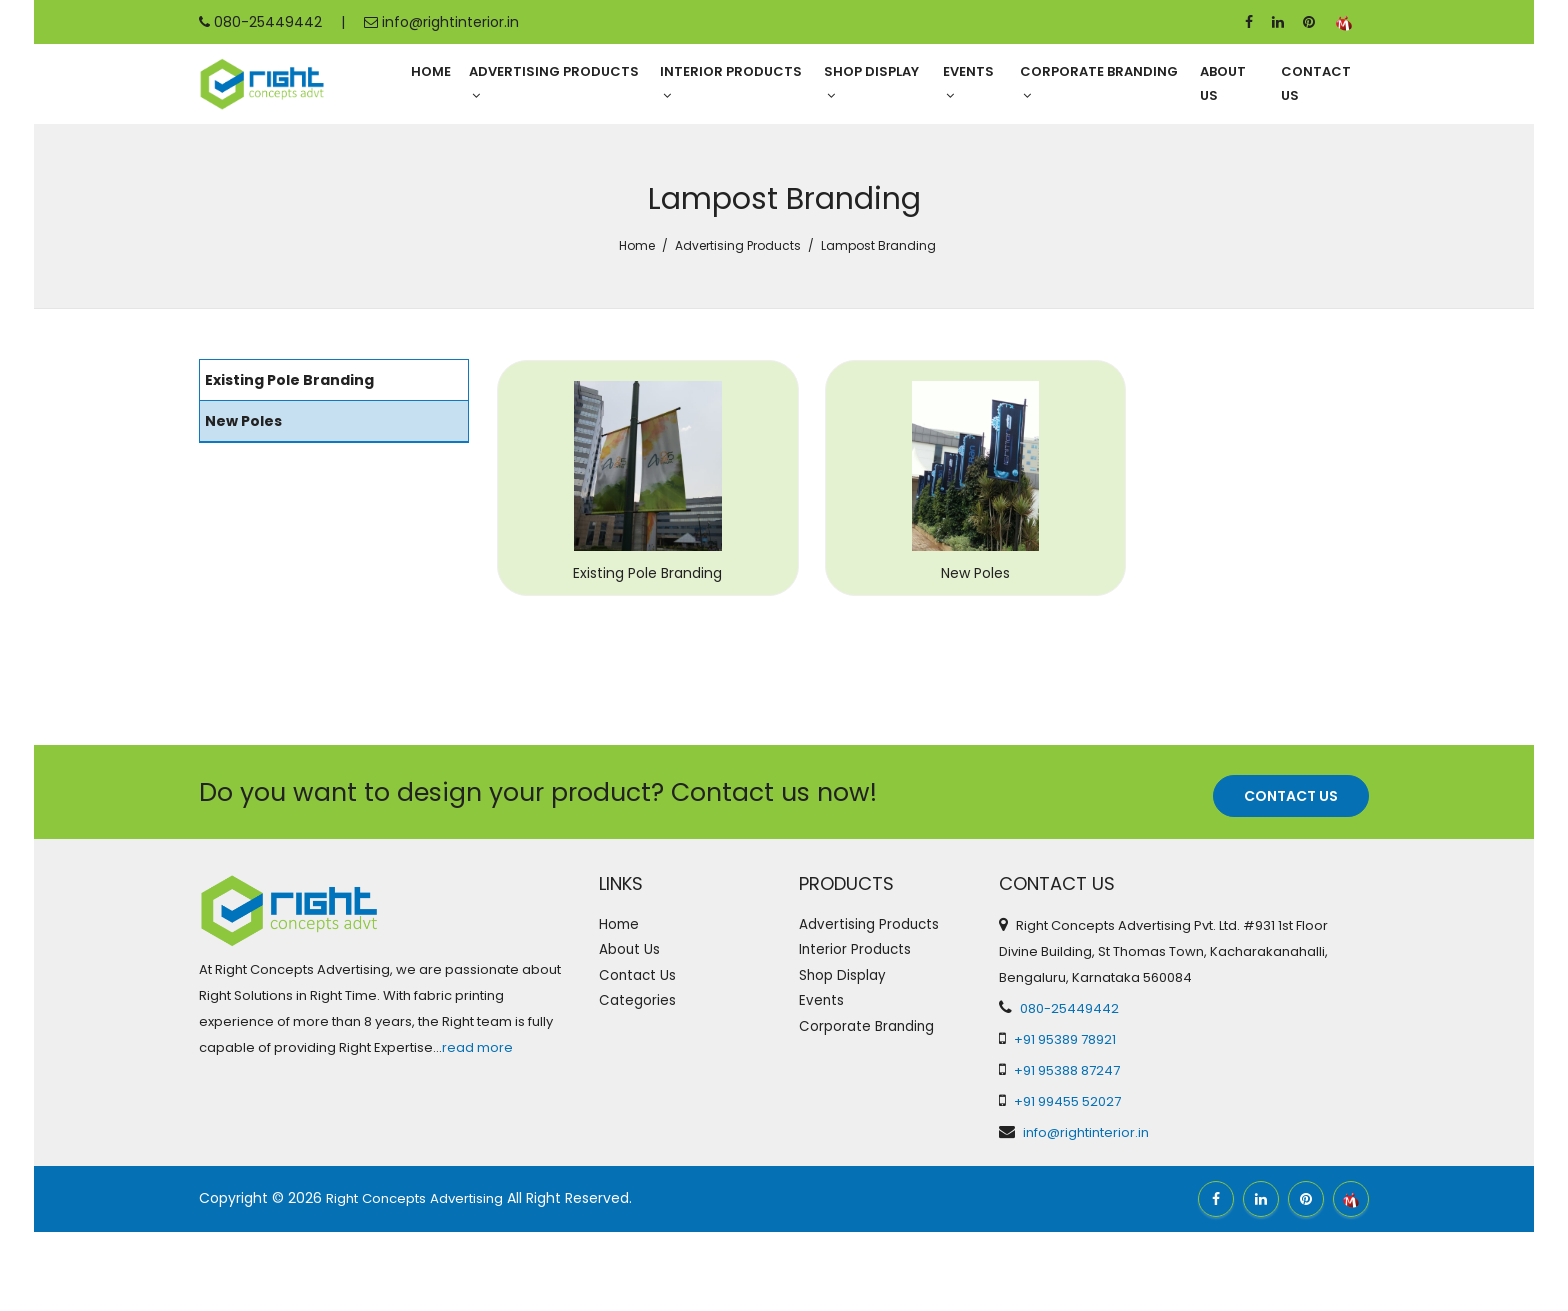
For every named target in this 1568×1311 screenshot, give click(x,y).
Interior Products (731, 83)
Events (968, 83)
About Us (1223, 84)
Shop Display (871, 83)
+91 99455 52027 (1067, 1180)
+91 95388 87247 (1067, 1149)
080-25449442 (260, 22)
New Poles (933, 653)
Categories (641, 1102)
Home (431, 72)
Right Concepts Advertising (420, 1278)
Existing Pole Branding (633, 653)
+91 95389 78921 (1065, 1118)
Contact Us (1316, 84)
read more (477, 1127)
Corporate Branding (1099, 83)
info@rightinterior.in (441, 22)
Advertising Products (554, 83)
